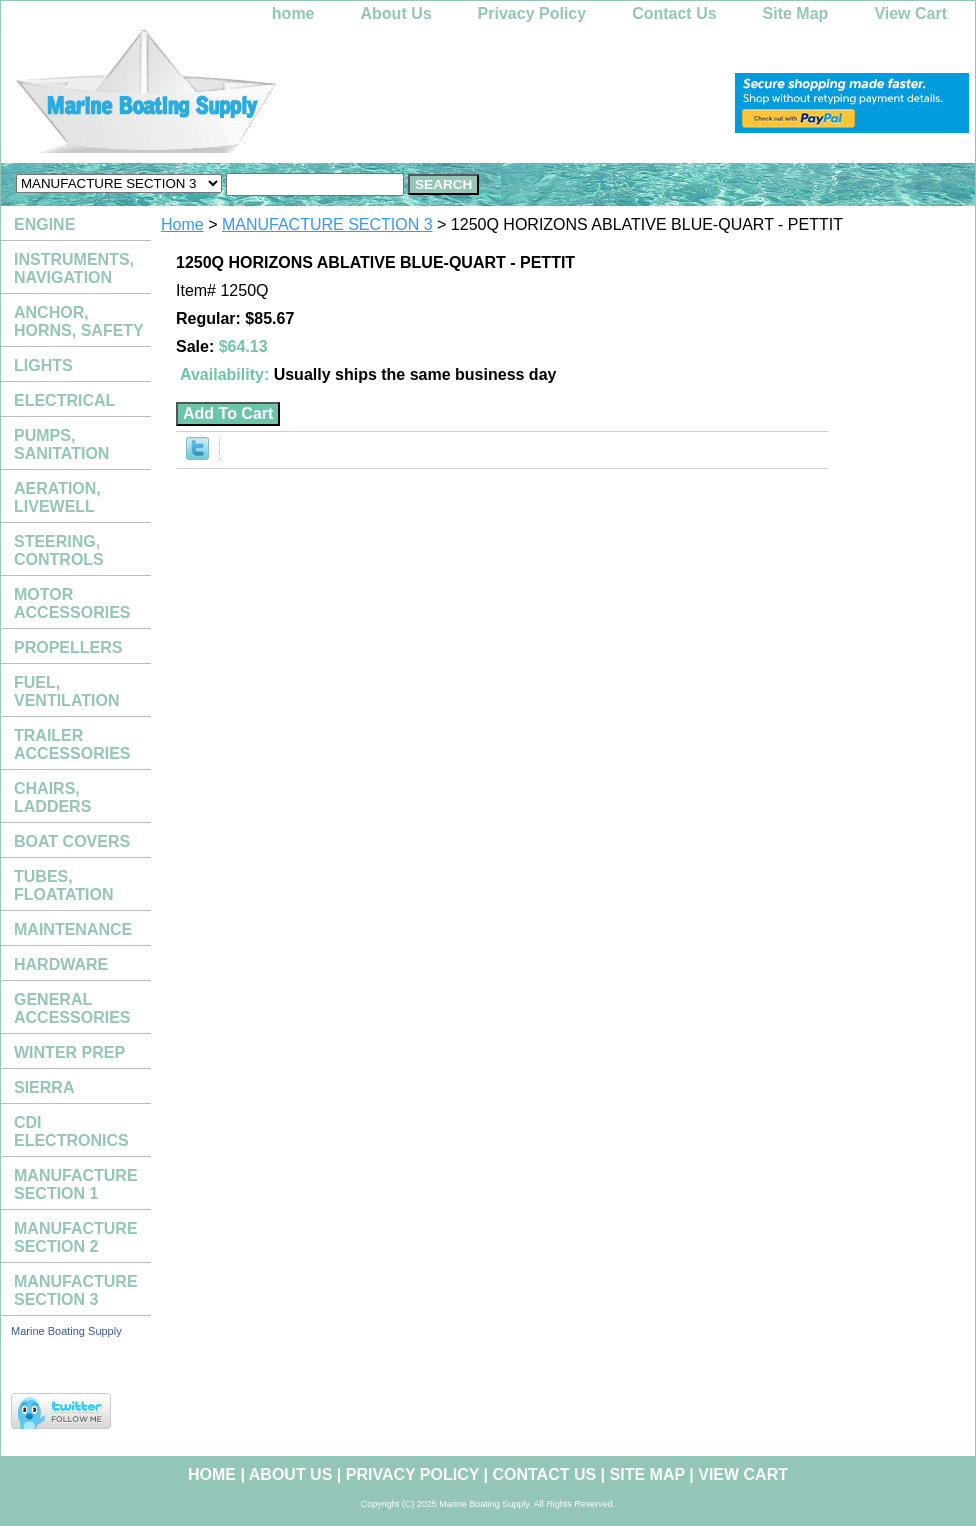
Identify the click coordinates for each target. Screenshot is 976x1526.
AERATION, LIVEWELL (57, 497)
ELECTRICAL (64, 400)
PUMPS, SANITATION (61, 444)
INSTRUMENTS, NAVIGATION (74, 268)
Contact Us (674, 13)
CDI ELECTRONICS (71, 1131)
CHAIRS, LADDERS (52, 797)
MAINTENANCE (73, 929)
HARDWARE (61, 964)
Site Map (796, 13)
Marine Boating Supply (66, 1331)
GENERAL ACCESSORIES (72, 1008)
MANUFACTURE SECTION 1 (76, 1184)
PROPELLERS (68, 647)
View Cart (910, 13)
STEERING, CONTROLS (59, 550)
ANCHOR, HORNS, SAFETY (79, 321)
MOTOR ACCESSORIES (72, 603)
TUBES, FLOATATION (64, 885)
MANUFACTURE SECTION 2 (76, 1237)
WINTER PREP (69, 1052)
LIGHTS (43, 365)
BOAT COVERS (72, 841)
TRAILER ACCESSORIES (72, 744)
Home (182, 224)
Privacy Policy (532, 13)
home (293, 13)
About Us (396, 13)
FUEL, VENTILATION (66, 691)
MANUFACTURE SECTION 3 (327, 224)
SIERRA (44, 1087)
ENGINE (44, 224)
